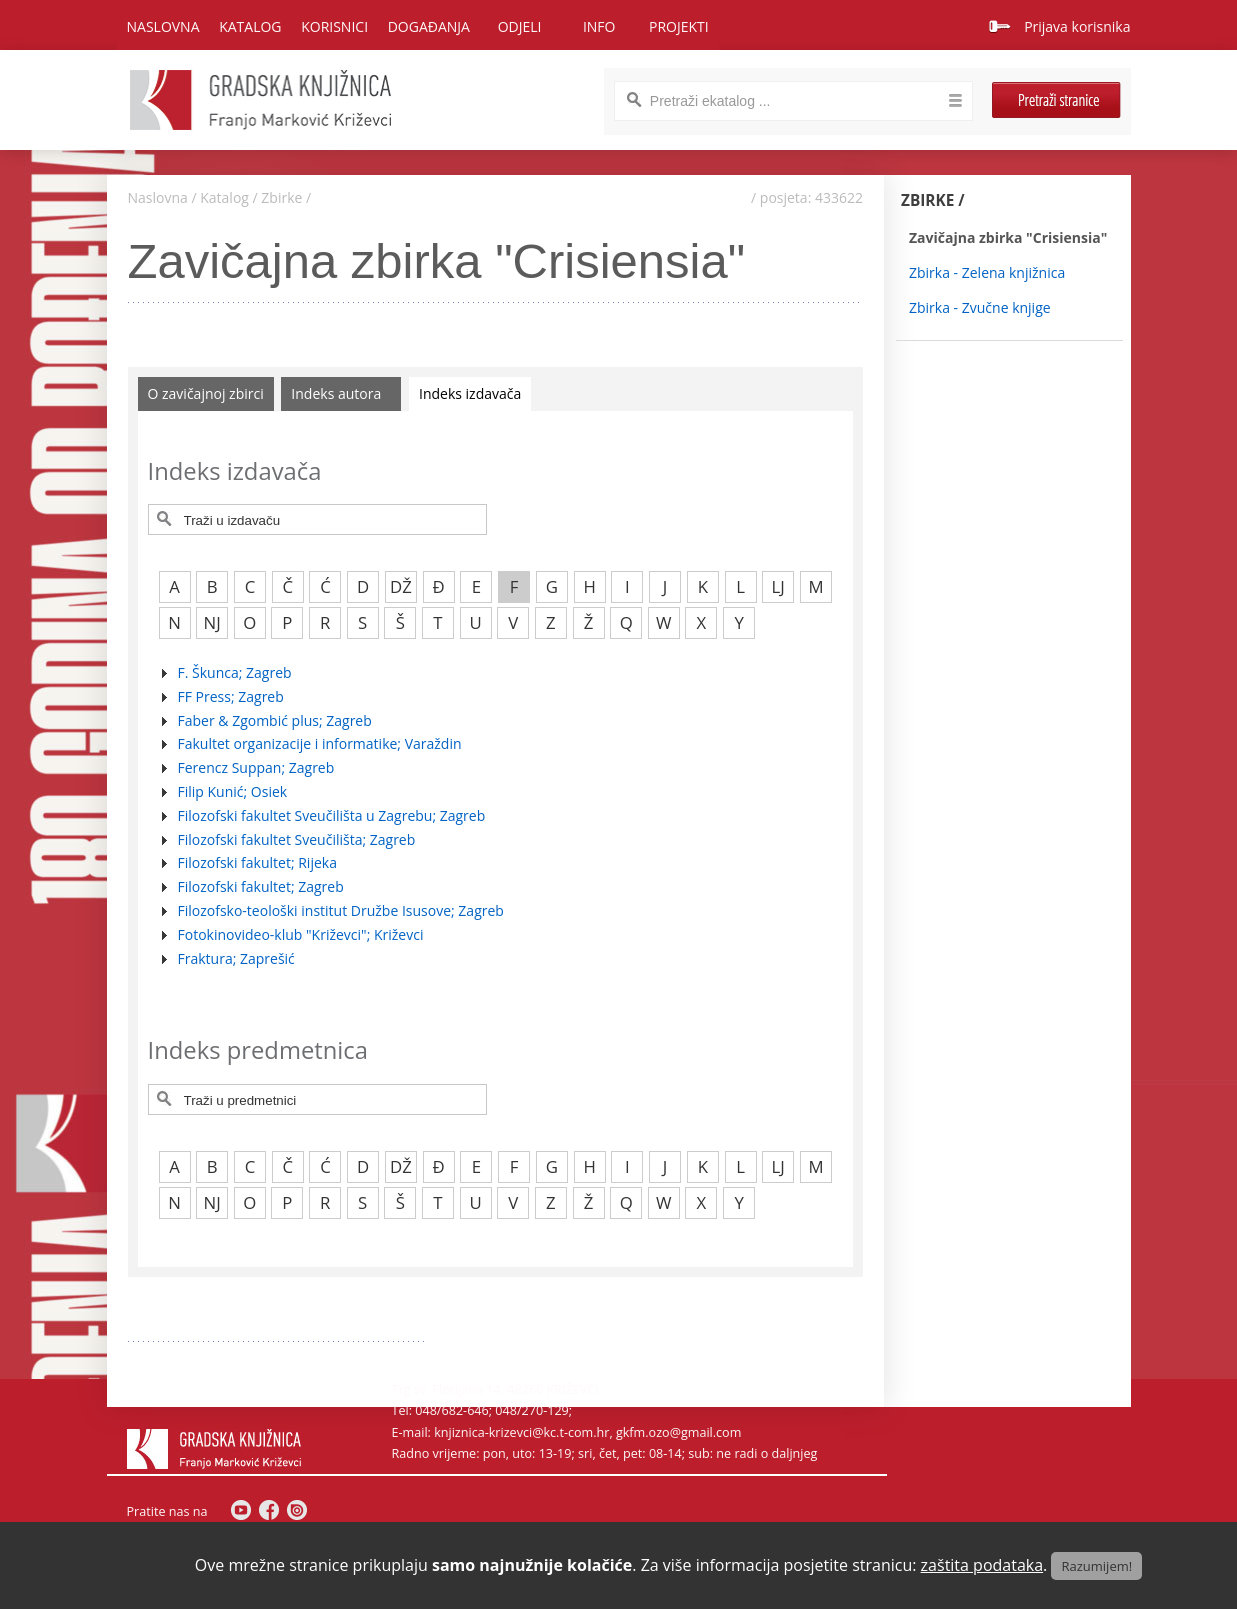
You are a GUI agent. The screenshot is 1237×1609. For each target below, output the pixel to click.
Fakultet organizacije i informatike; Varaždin (320, 743)
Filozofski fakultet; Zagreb (261, 886)
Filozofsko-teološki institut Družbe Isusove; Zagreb (341, 910)
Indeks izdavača (470, 393)
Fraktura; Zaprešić (236, 958)
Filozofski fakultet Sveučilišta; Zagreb (297, 839)
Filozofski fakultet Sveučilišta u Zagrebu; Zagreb (332, 815)
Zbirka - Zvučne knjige (980, 307)
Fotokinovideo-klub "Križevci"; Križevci (301, 934)
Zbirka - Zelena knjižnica (987, 272)
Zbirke (281, 197)
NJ (212, 622)
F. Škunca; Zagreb (235, 672)
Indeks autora (336, 393)
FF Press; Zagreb (231, 696)
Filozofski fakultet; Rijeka (257, 862)
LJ (778, 586)
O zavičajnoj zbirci (206, 393)
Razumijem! (1096, 1566)
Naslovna (163, 26)
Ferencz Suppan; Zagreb (256, 767)
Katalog (224, 197)
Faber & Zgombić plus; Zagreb (275, 720)
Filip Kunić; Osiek (233, 791)
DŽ (401, 586)
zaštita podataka (982, 1565)
